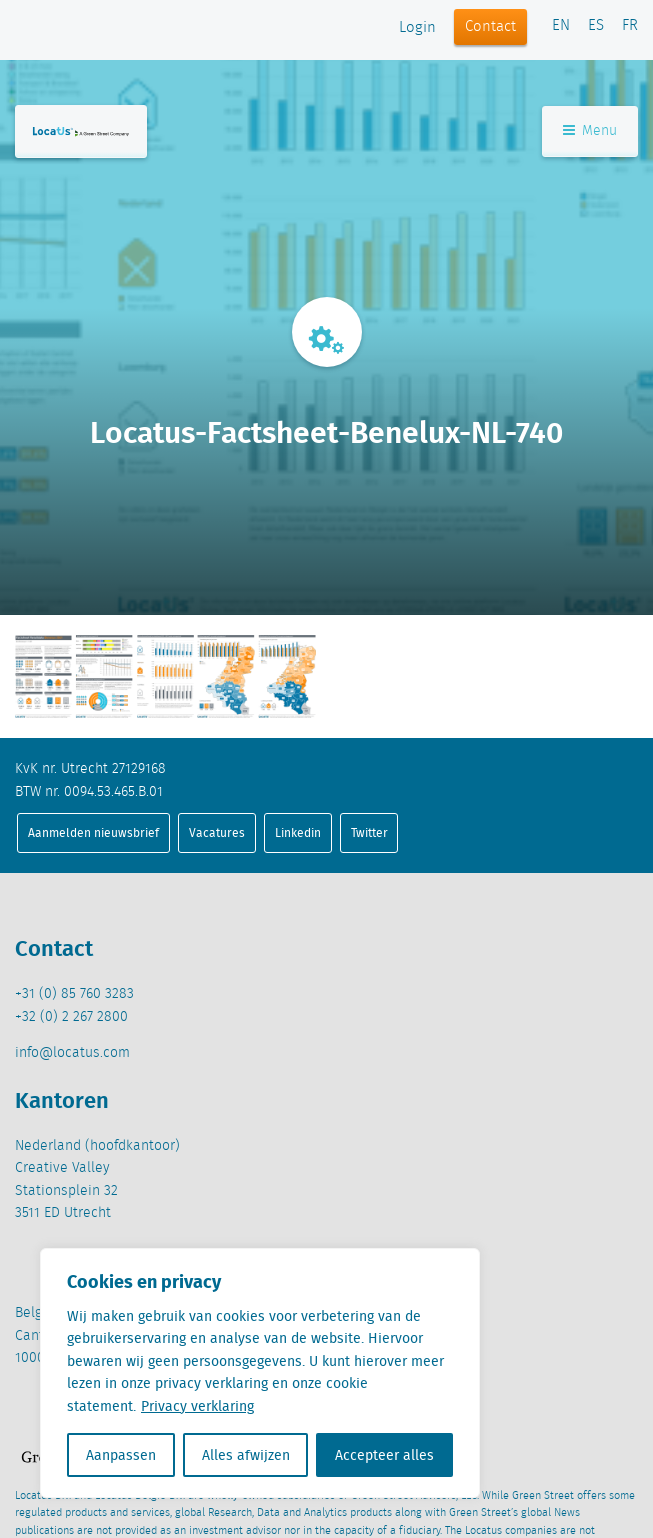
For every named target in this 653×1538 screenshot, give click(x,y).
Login (417, 28)
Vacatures (217, 832)
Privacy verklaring (197, 1406)
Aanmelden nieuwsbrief (93, 832)
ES (596, 26)
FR (630, 26)
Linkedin (298, 832)
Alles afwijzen (246, 1455)
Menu (590, 131)
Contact (490, 27)
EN (561, 26)
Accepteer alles (384, 1455)
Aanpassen (121, 1455)
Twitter (369, 832)
